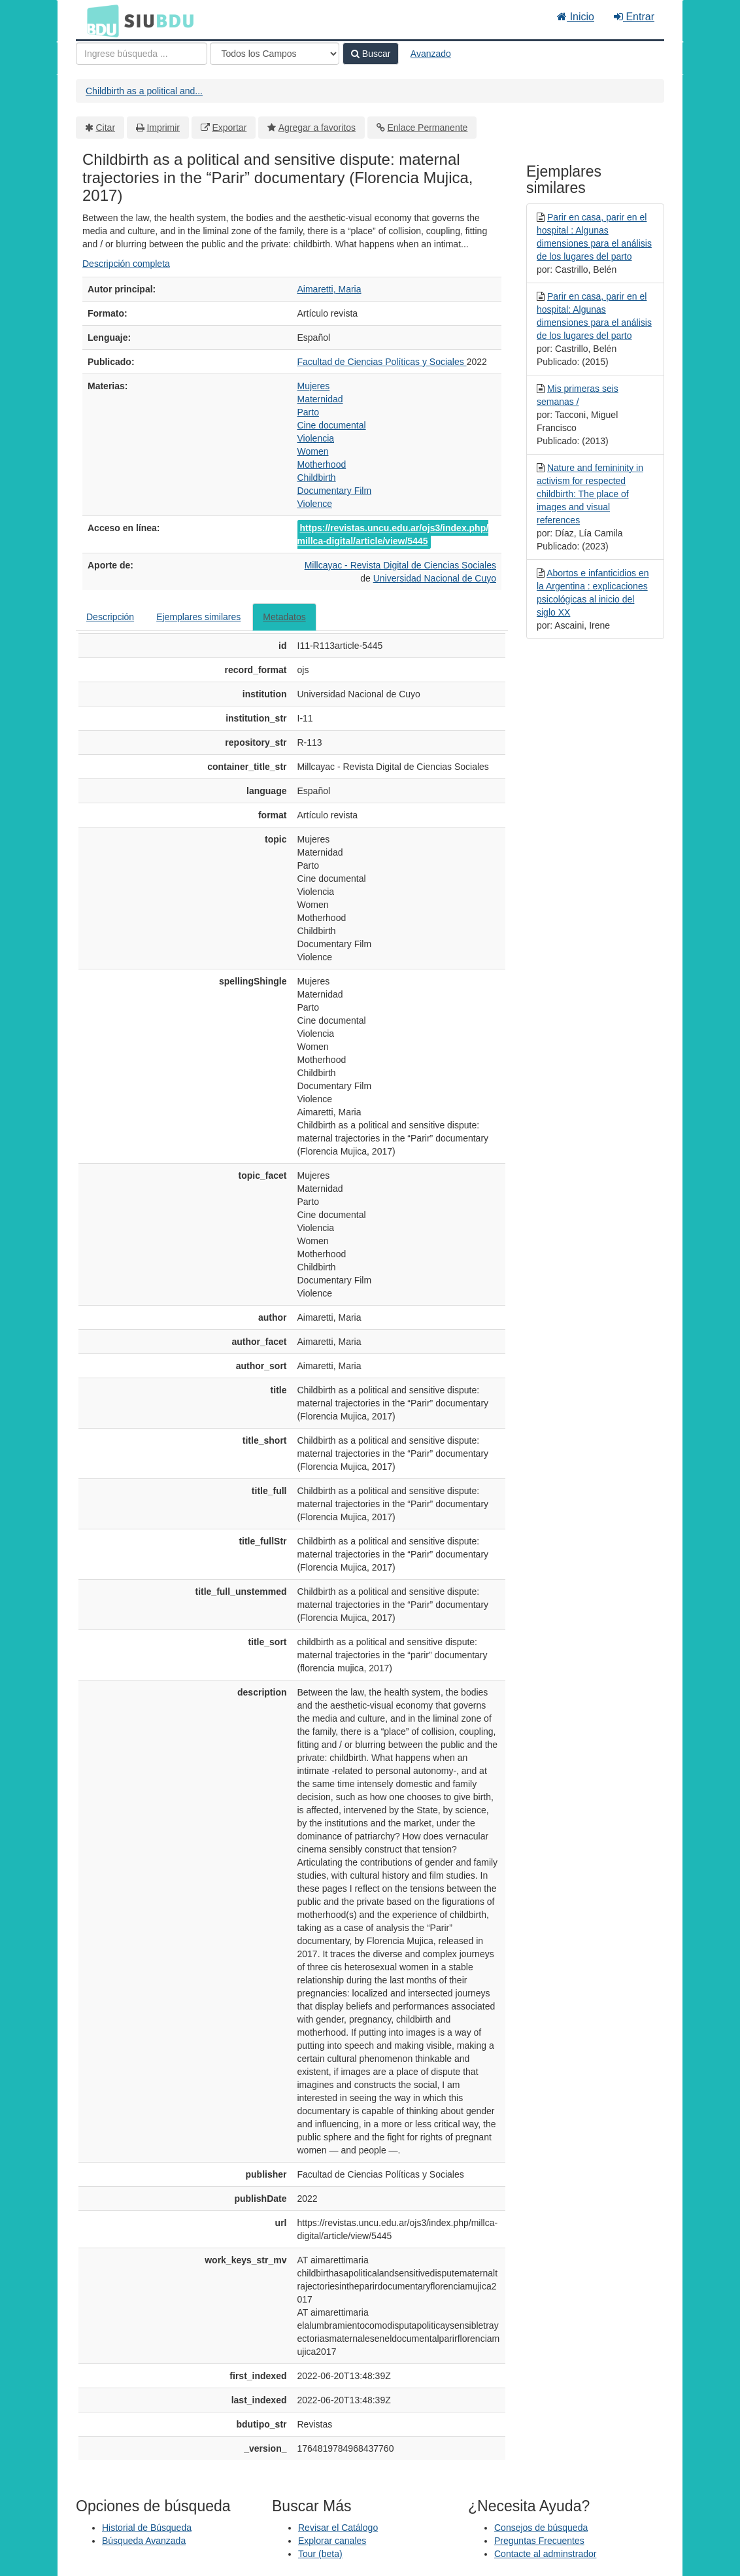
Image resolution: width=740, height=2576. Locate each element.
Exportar (229, 127)
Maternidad (320, 399)
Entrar (634, 16)
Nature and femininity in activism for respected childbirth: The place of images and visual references (590, 493)
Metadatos (284, 617)
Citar (106, 127)
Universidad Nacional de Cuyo (434, 578)
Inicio (575, 16)
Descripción (110, 617)
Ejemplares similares (198, 617)
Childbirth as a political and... (144, 91)
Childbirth (316, 477)
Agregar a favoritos (317, 127)
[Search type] (274, 54)
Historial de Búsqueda (147, 2527)
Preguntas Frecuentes (539, 2540)
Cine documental (331, 425)
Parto (308, 412)
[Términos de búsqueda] (141, 54)
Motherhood (321, 464)
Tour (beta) (320, 2554)
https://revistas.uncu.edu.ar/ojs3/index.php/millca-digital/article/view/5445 (393, 534)
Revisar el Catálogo (338, 2527)
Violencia (316, 438)
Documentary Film (334, 490)
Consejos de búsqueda (541, 2527)
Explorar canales (332, 2540)
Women (313, 451)
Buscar (370, 53)
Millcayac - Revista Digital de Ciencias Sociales (400, 565)
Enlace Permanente (427, 127)
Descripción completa (126, 263)
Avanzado (431, 53)
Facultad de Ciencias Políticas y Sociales (382, 362)
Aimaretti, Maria (329, 289)
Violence (314, 503)
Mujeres (313, 386)
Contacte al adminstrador (545, 2554)
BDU (99, 20)
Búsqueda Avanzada (144, 2540)
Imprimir (163, 127)
